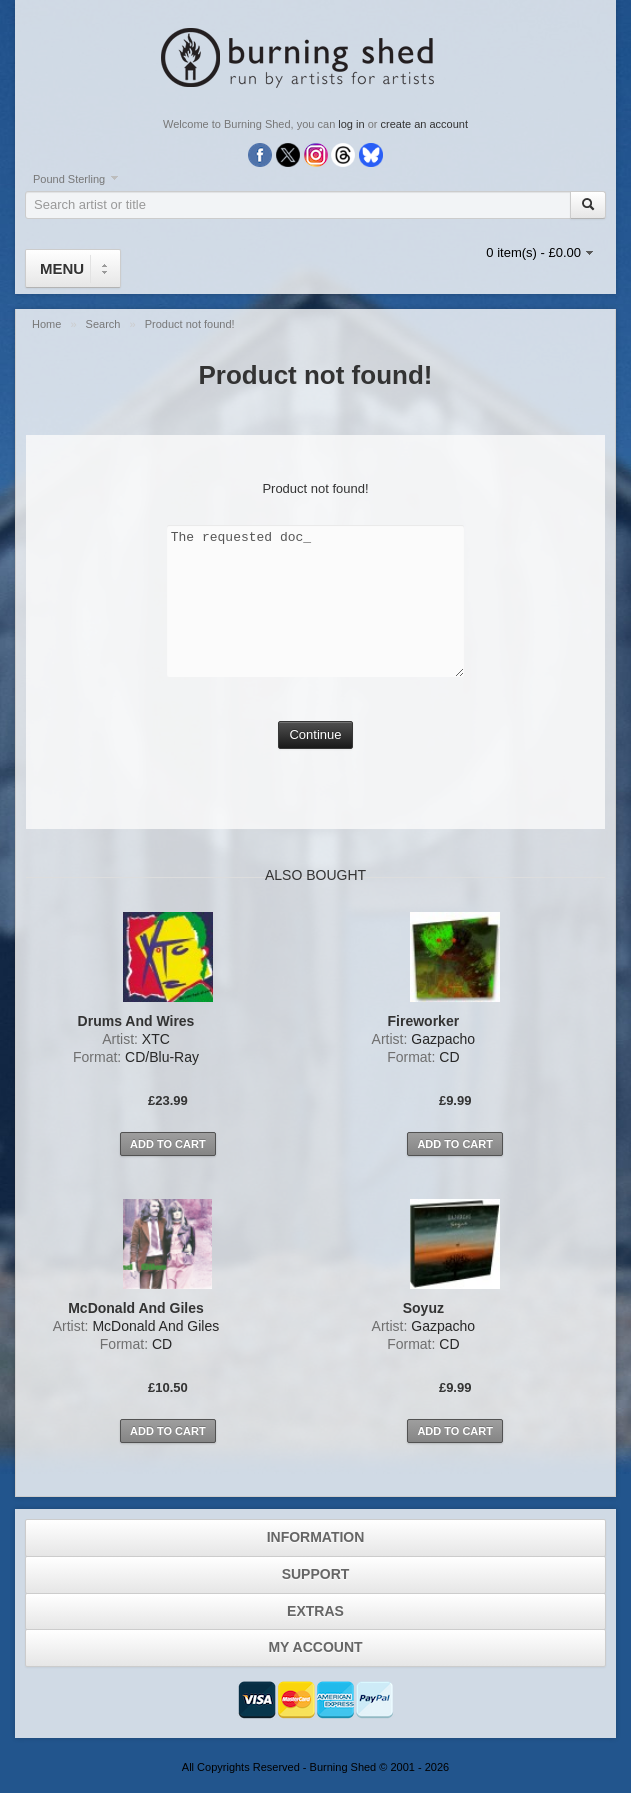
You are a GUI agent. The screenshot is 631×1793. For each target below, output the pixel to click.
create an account (424, 124)
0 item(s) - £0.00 (533, 252)
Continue (315, 734)
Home (48, 324)
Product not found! (190, 324)
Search (105, 324)
